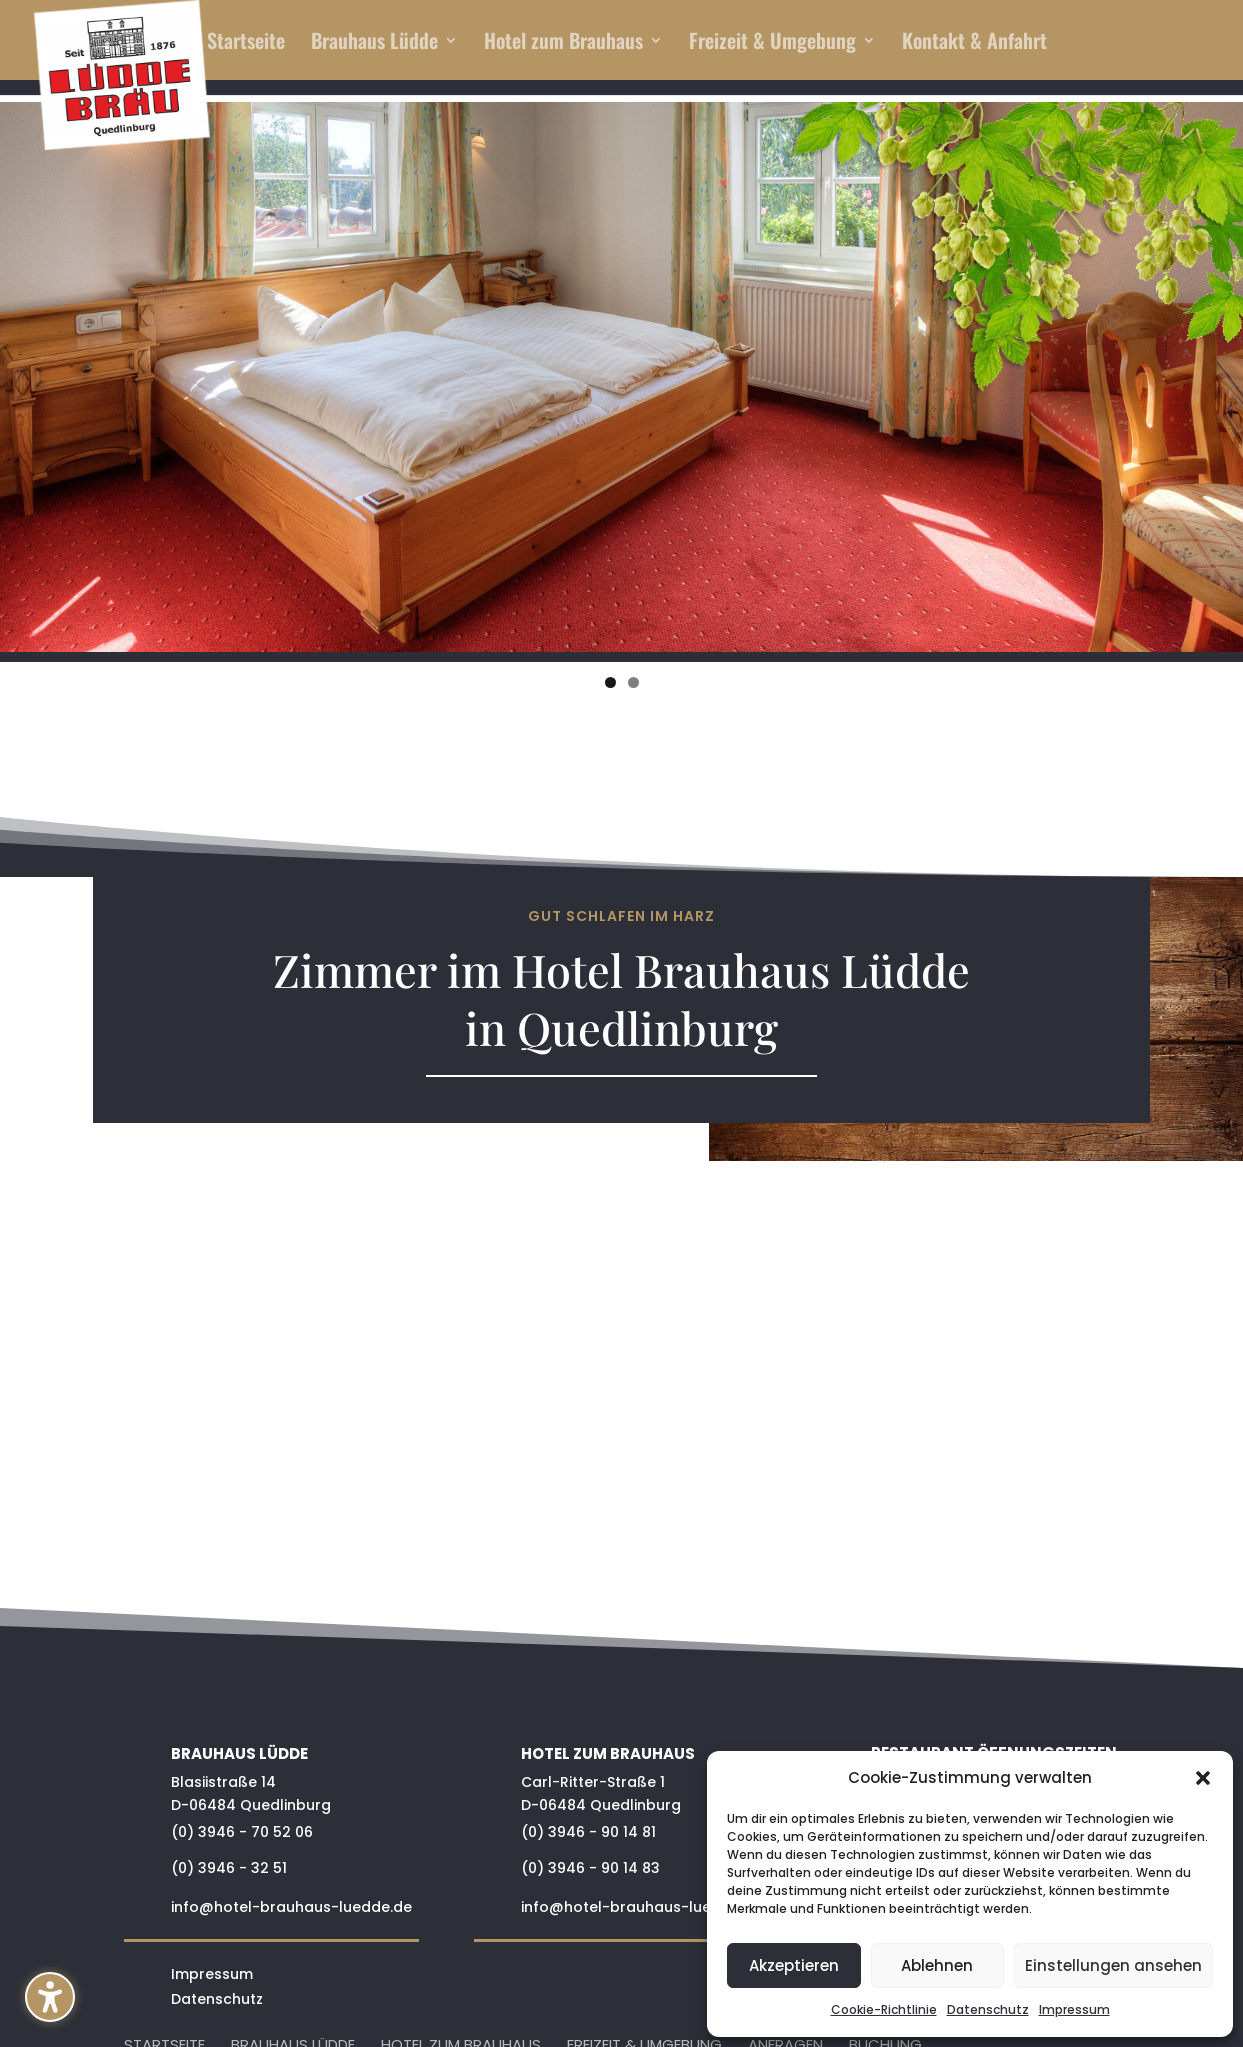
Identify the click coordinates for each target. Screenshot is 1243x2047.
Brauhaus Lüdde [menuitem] (374, 44)
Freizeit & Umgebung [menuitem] (772, 44)
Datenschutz (988, 2009)
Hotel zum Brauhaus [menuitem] (563, 44)
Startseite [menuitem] (246, 44)
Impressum (1074, 2009)
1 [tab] (610, 682)
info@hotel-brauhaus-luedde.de (291, 1907)
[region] (621, 381)
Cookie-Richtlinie (884, 2009)
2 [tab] (633, 682)
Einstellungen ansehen (1113, 1965)
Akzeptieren (794, 1965)
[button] (50, 1997)
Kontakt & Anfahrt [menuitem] (974, 44)
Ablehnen (937, 1965)
